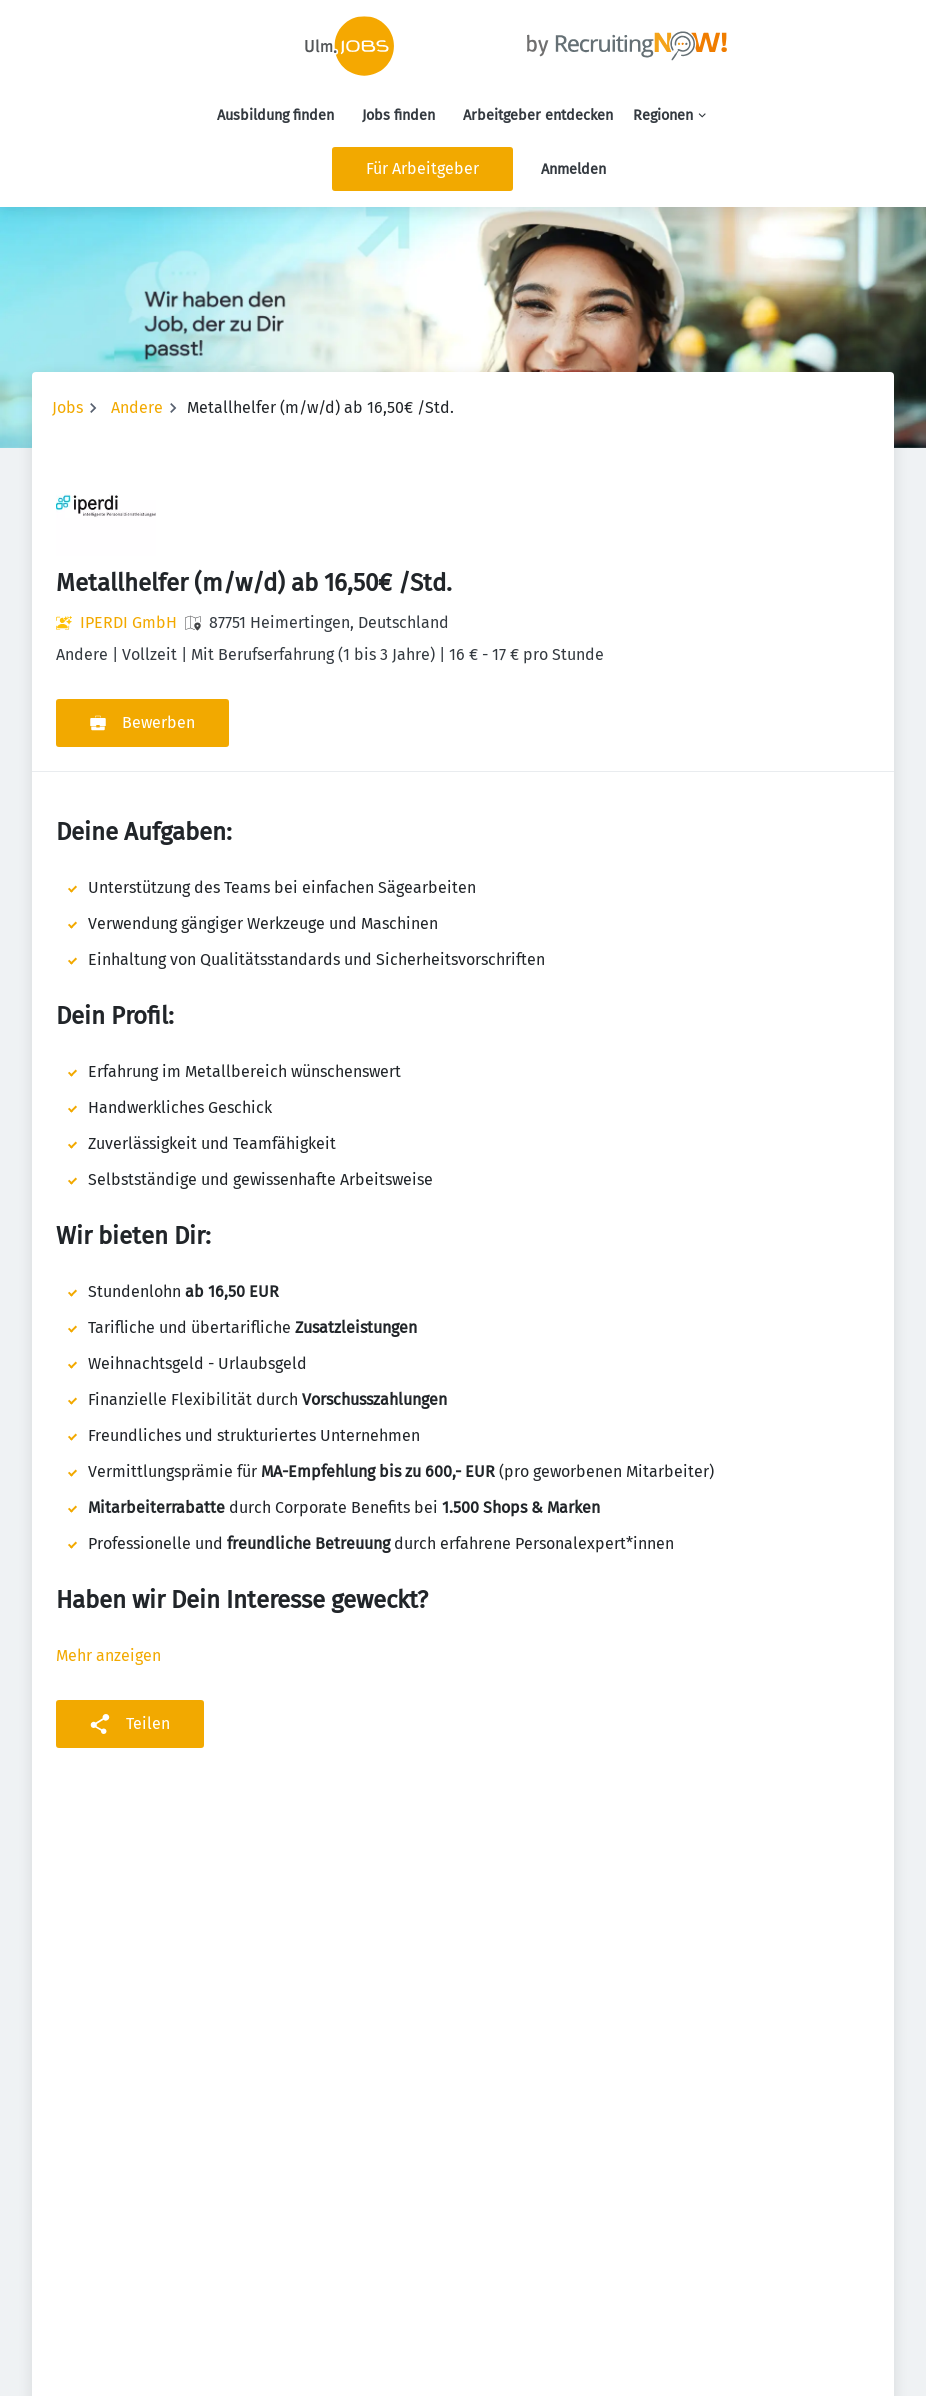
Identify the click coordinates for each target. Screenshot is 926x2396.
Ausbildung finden (275, 115)
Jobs (67, 407)
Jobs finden (398, 115)
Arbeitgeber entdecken (538, 115)
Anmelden (573, 169)
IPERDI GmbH (128, 622)
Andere (137, 407)
